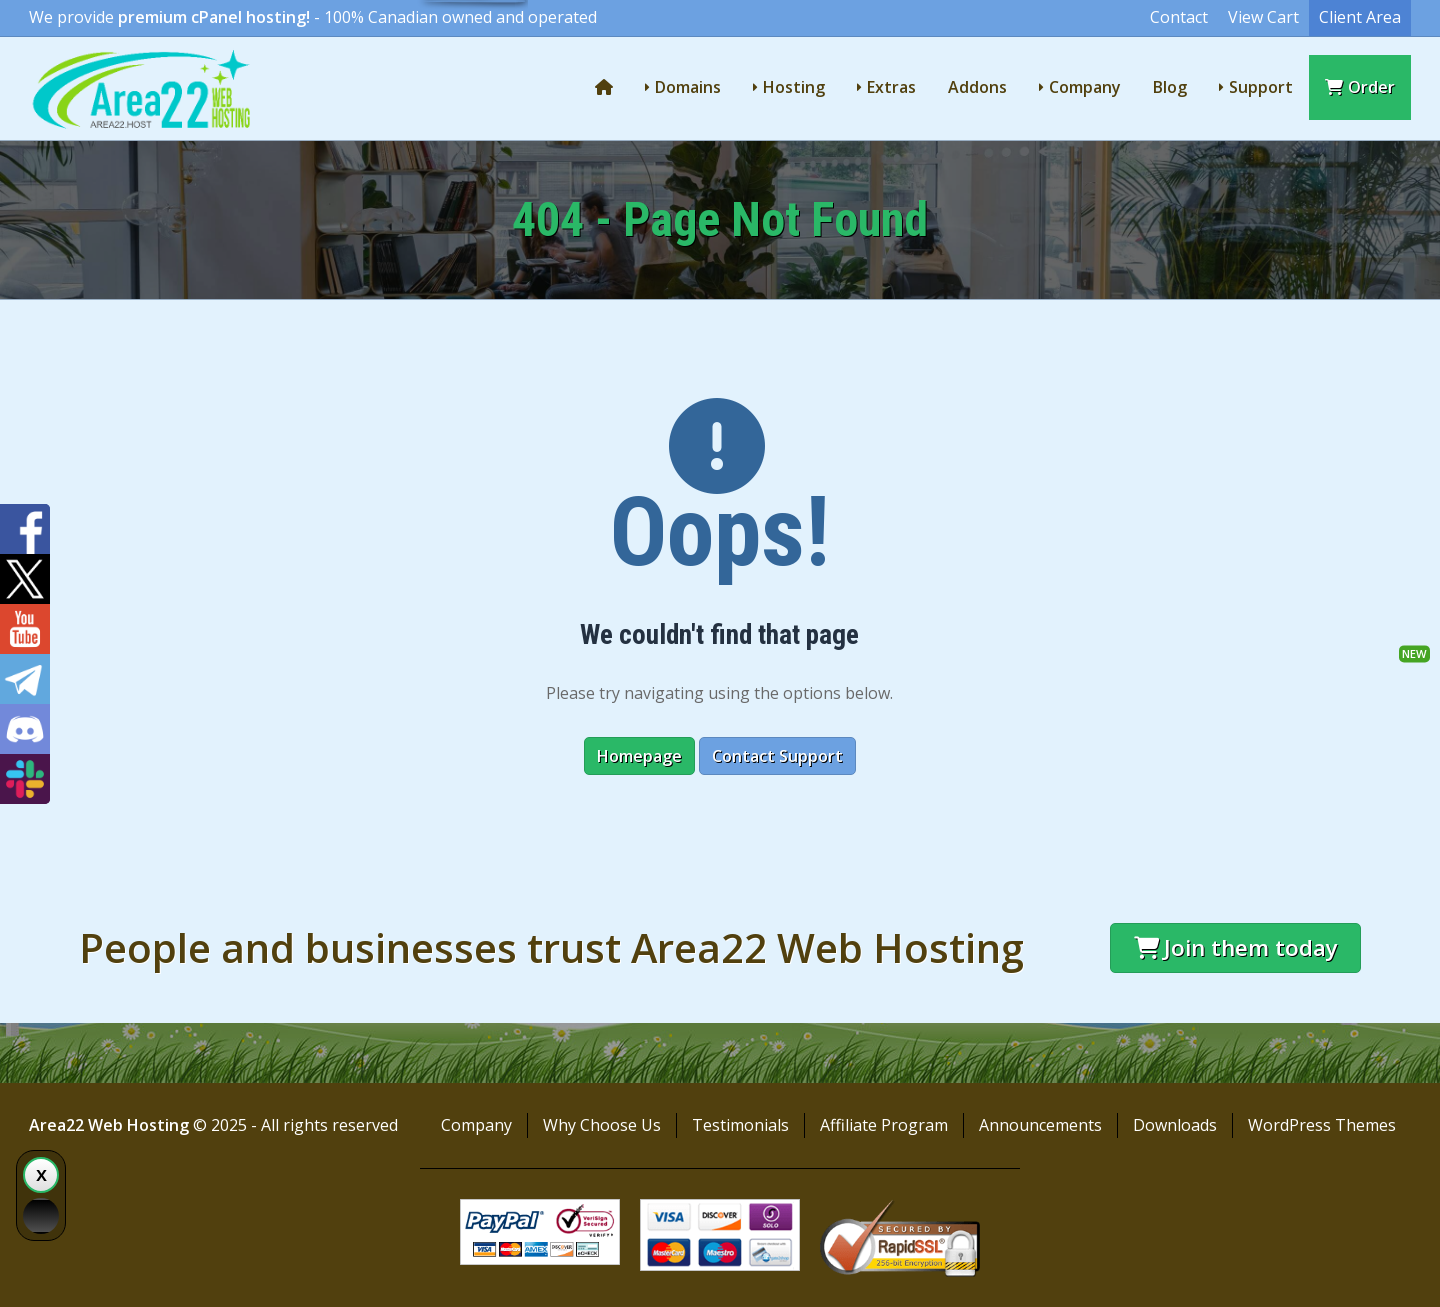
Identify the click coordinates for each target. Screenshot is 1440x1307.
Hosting (794, 87)
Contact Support (777, 756)
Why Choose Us (602, 1125)
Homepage (639, 756)
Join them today (1236, 947)
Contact (1179, 17)
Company (1085, 87)
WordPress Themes (1322, 1125)
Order (1360, 87)
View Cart (1263, 17)
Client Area (1360, 17)
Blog (1170, 87)
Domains (688, 87)
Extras (891, 87)
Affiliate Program (884, 1125)
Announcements (1040, 1125)
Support (1261, 87)
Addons (977, 87)
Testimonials (740, 1125)
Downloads (1175, 1125)
